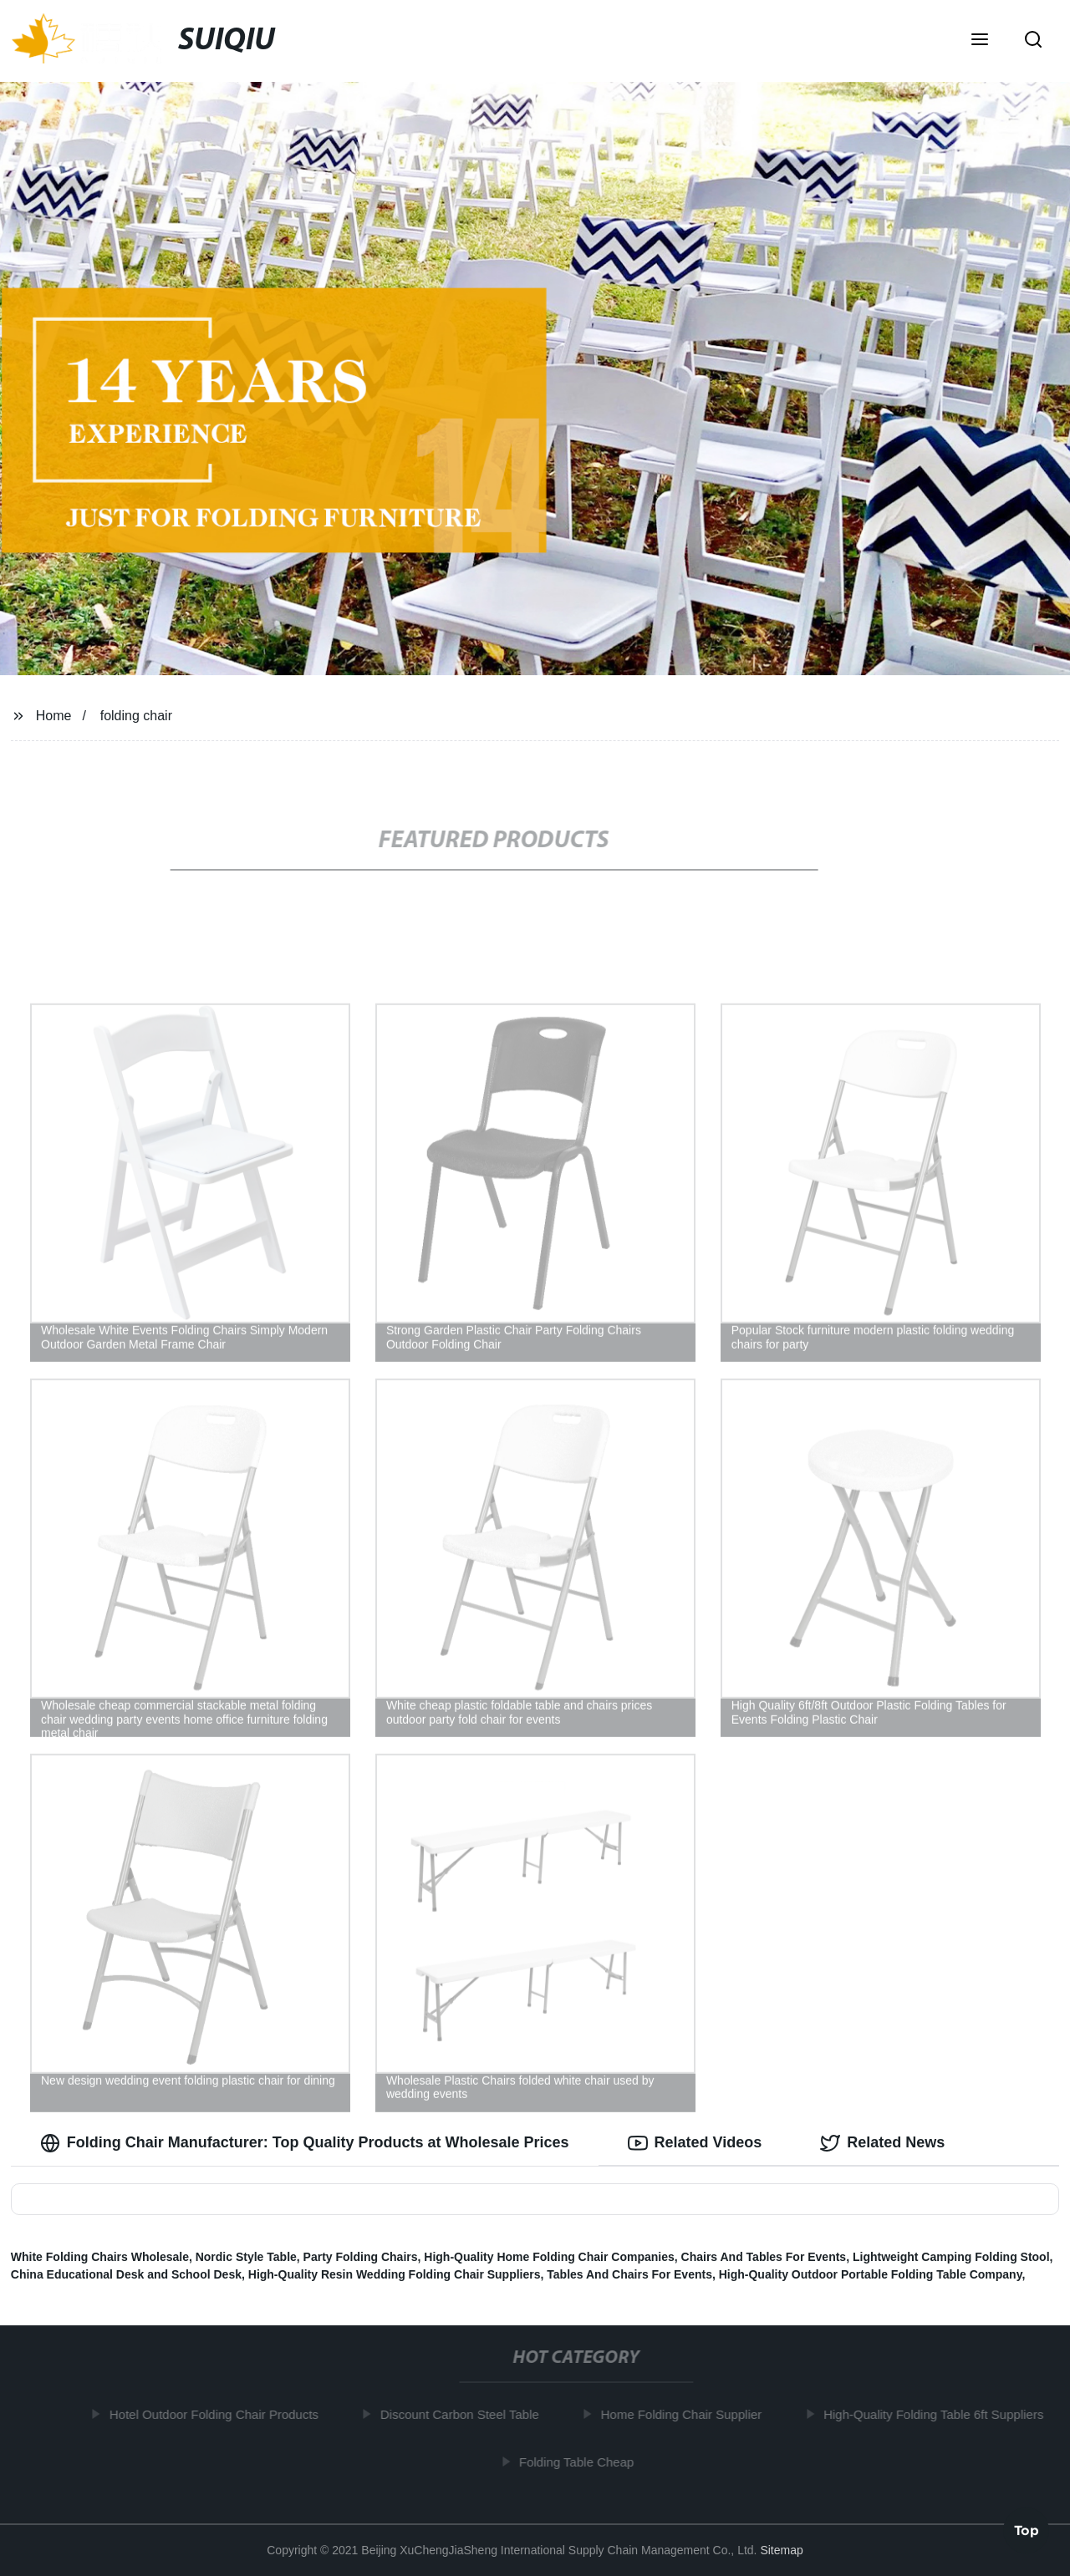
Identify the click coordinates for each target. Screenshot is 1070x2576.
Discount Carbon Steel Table (465, 2414)
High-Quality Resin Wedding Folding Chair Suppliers (394, 2274)
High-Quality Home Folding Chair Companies (549, 2257)
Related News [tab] (882, 2143)
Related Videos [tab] (695, 2143)
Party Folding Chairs (360, 2257)
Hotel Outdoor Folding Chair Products (219, 2414)
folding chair (136, 716)
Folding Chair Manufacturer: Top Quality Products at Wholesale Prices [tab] (304, 2143)
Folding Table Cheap (582, 2462)
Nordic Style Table (246, 2257)
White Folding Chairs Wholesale (100, 2257)
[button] (980, 41)
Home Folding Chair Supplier (686, 2414)
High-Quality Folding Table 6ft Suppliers (939, 2414)
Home (54, 716)
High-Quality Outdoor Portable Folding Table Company (870, 2274)
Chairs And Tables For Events (764, 2257)
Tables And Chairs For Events (629, 2274)
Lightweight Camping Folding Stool (951, 2257)
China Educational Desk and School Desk (126, 2274)
